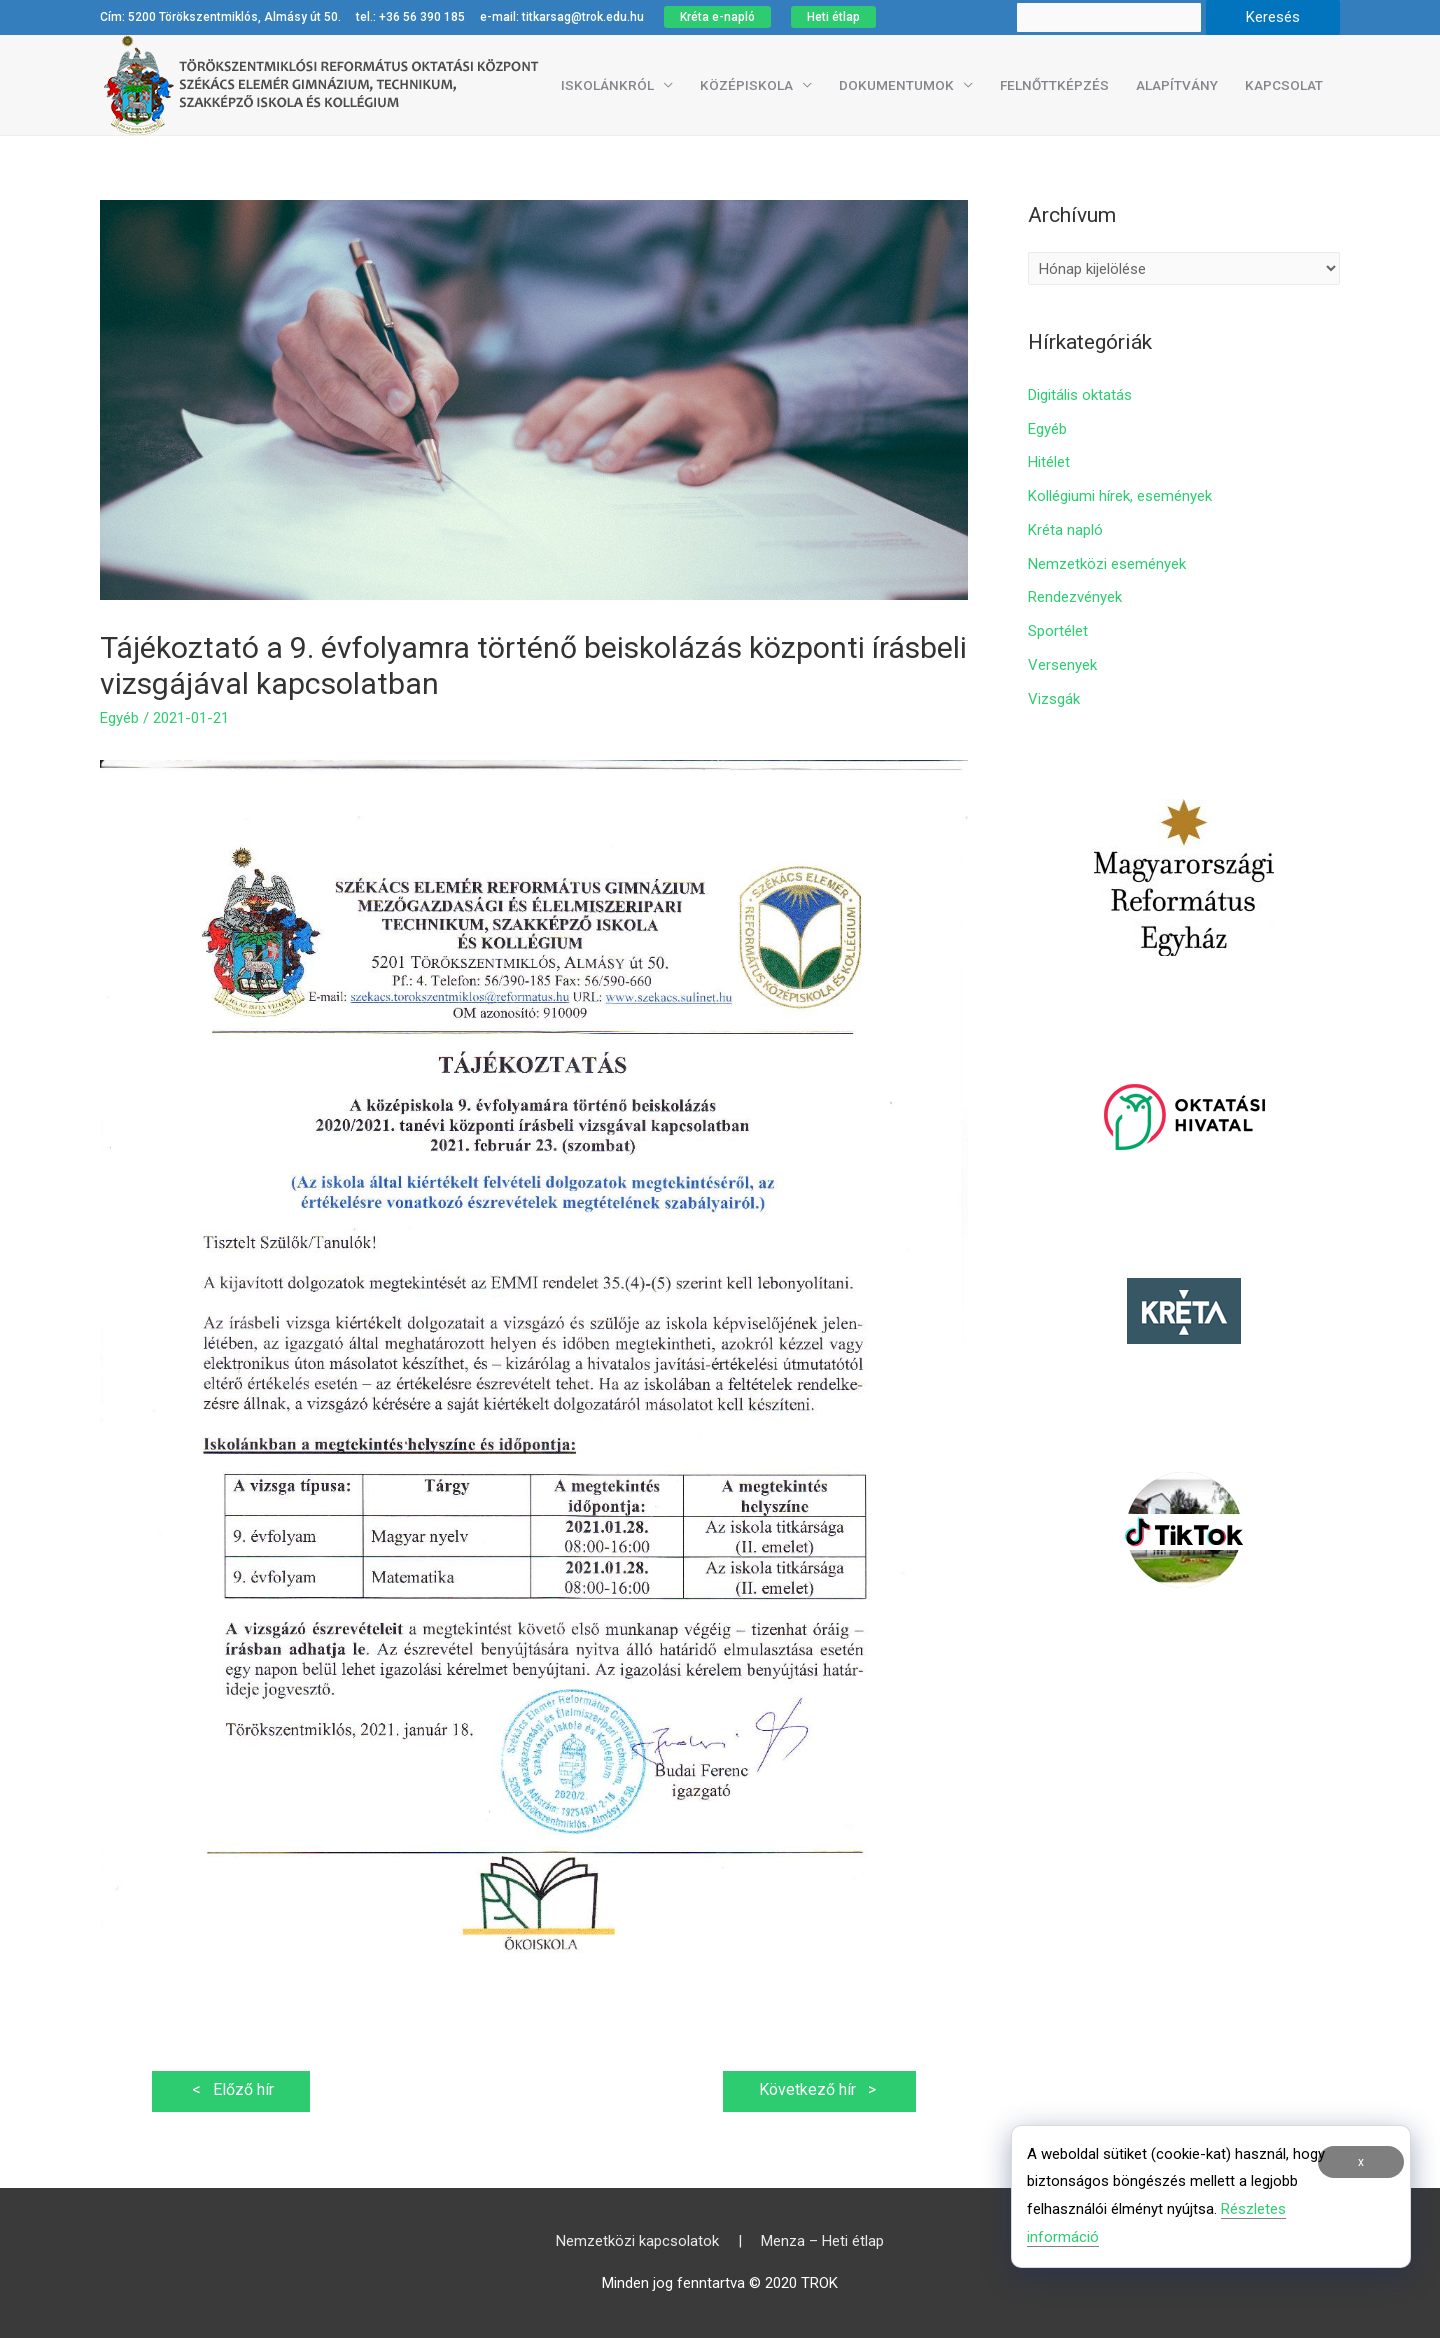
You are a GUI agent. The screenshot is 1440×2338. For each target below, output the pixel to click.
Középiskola (746, 85)
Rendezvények (1075, 597)
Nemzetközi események (1107, 564)
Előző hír (231, 2089)
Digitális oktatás (1080, 395)
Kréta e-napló (717, 17)
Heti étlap (833, 17)
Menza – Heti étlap (822, 2241)
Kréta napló (1065, 530)
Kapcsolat (1284, 85)
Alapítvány (1177, 85)
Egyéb (119, 718)
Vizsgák (1054, 699)
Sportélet (1058, 631)
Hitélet (1049, 462)
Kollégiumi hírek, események (1120, 496)
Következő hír (819, 2089)
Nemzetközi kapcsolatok (637, 2241)
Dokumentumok (896, 85)
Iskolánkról (607, 85)
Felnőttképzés (1054, 85)
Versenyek (1062, 665)
